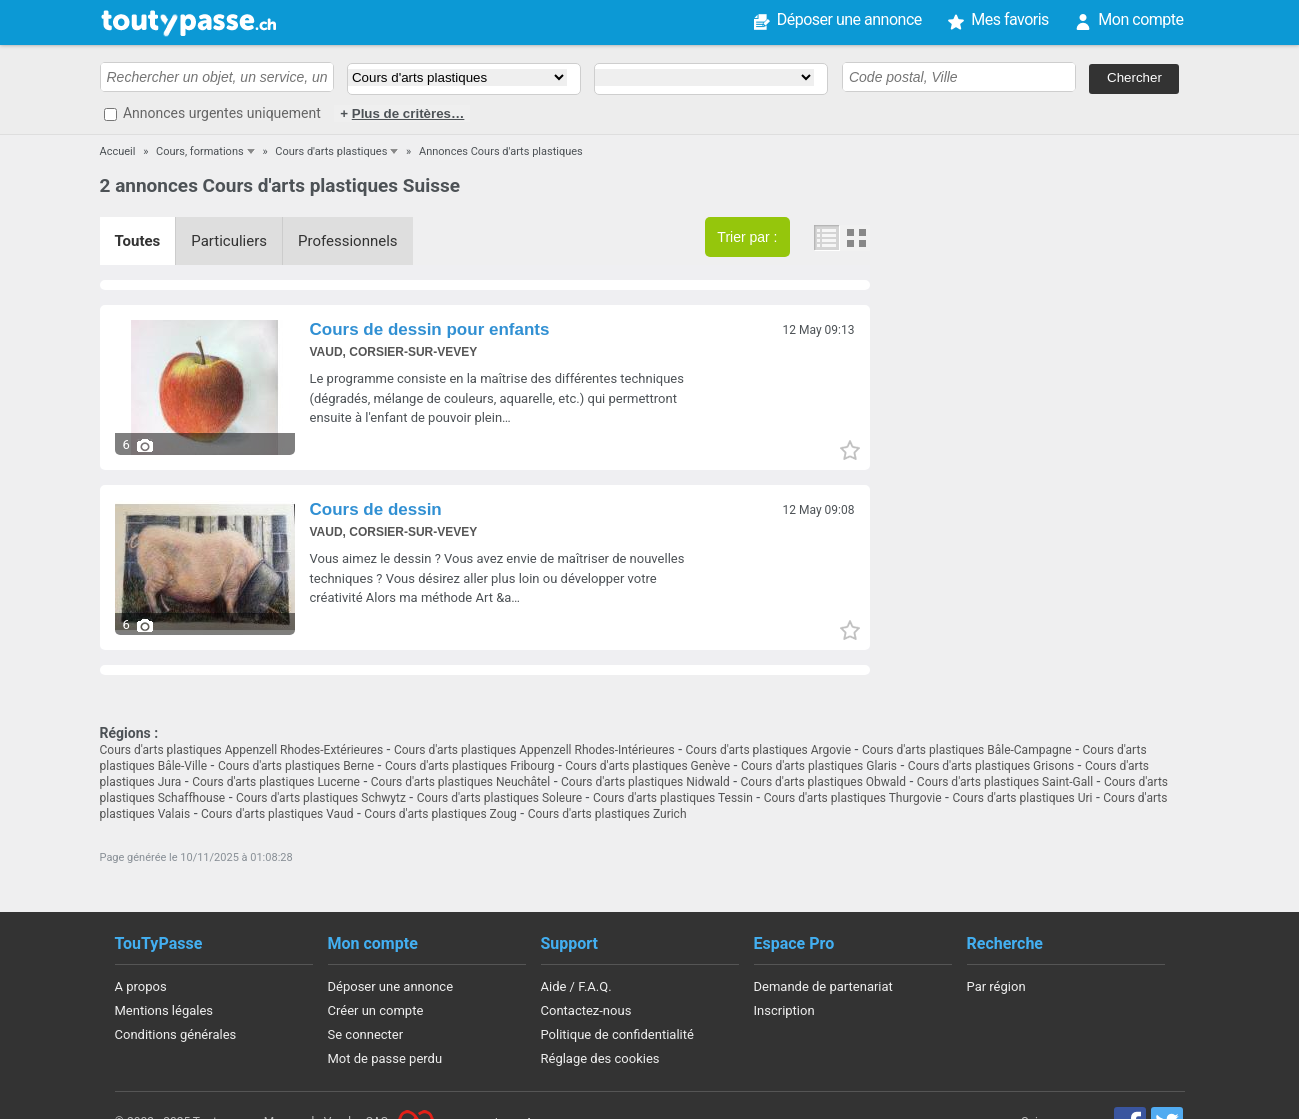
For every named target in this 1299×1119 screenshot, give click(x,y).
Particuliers (229, 241)
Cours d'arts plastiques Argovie (769, 750)
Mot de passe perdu (385, 1058)
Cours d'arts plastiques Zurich (607, 814)
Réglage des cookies (600, 1058)
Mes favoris (1010, 19)
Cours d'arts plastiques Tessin (673, 798)
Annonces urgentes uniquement (222, 113)
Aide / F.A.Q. (576, 986)
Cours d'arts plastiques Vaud (277, 814)
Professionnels (348, 241)
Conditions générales (176, 1034)
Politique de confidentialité (617, 1034)
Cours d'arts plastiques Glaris (819, 766)
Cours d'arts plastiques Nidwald (645, 782)
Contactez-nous (586, 1010)
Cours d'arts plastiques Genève (647, 766)
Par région (996, 986)
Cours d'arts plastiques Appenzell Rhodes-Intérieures (534, 750)
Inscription (784, 1010)
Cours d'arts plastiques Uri (1022, 798)
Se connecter (366, 1034)
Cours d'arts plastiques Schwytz (321, 798)
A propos (141, 986)
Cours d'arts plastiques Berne (296, 766)
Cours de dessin (376, 509)
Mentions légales (164, 1010)
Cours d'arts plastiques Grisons (991, 766)
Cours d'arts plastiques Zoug (440, 814)
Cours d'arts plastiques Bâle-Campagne (967, 750)
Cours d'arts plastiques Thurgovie (853, 798)
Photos (856, 238)
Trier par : (747, 237)
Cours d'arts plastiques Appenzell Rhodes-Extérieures (242, 750)
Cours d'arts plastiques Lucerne (276, 782)
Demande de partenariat (823, 986)
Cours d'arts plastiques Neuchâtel (460, 782)
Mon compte (1140, 19)
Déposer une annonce (849, 19)
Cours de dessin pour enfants (430, 329)
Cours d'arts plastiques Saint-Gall (1005, 782)
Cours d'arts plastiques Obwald (823, 782)
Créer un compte (376, 1010)
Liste (828, 238)
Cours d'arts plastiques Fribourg (470, 766)
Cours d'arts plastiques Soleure (499, 798)
